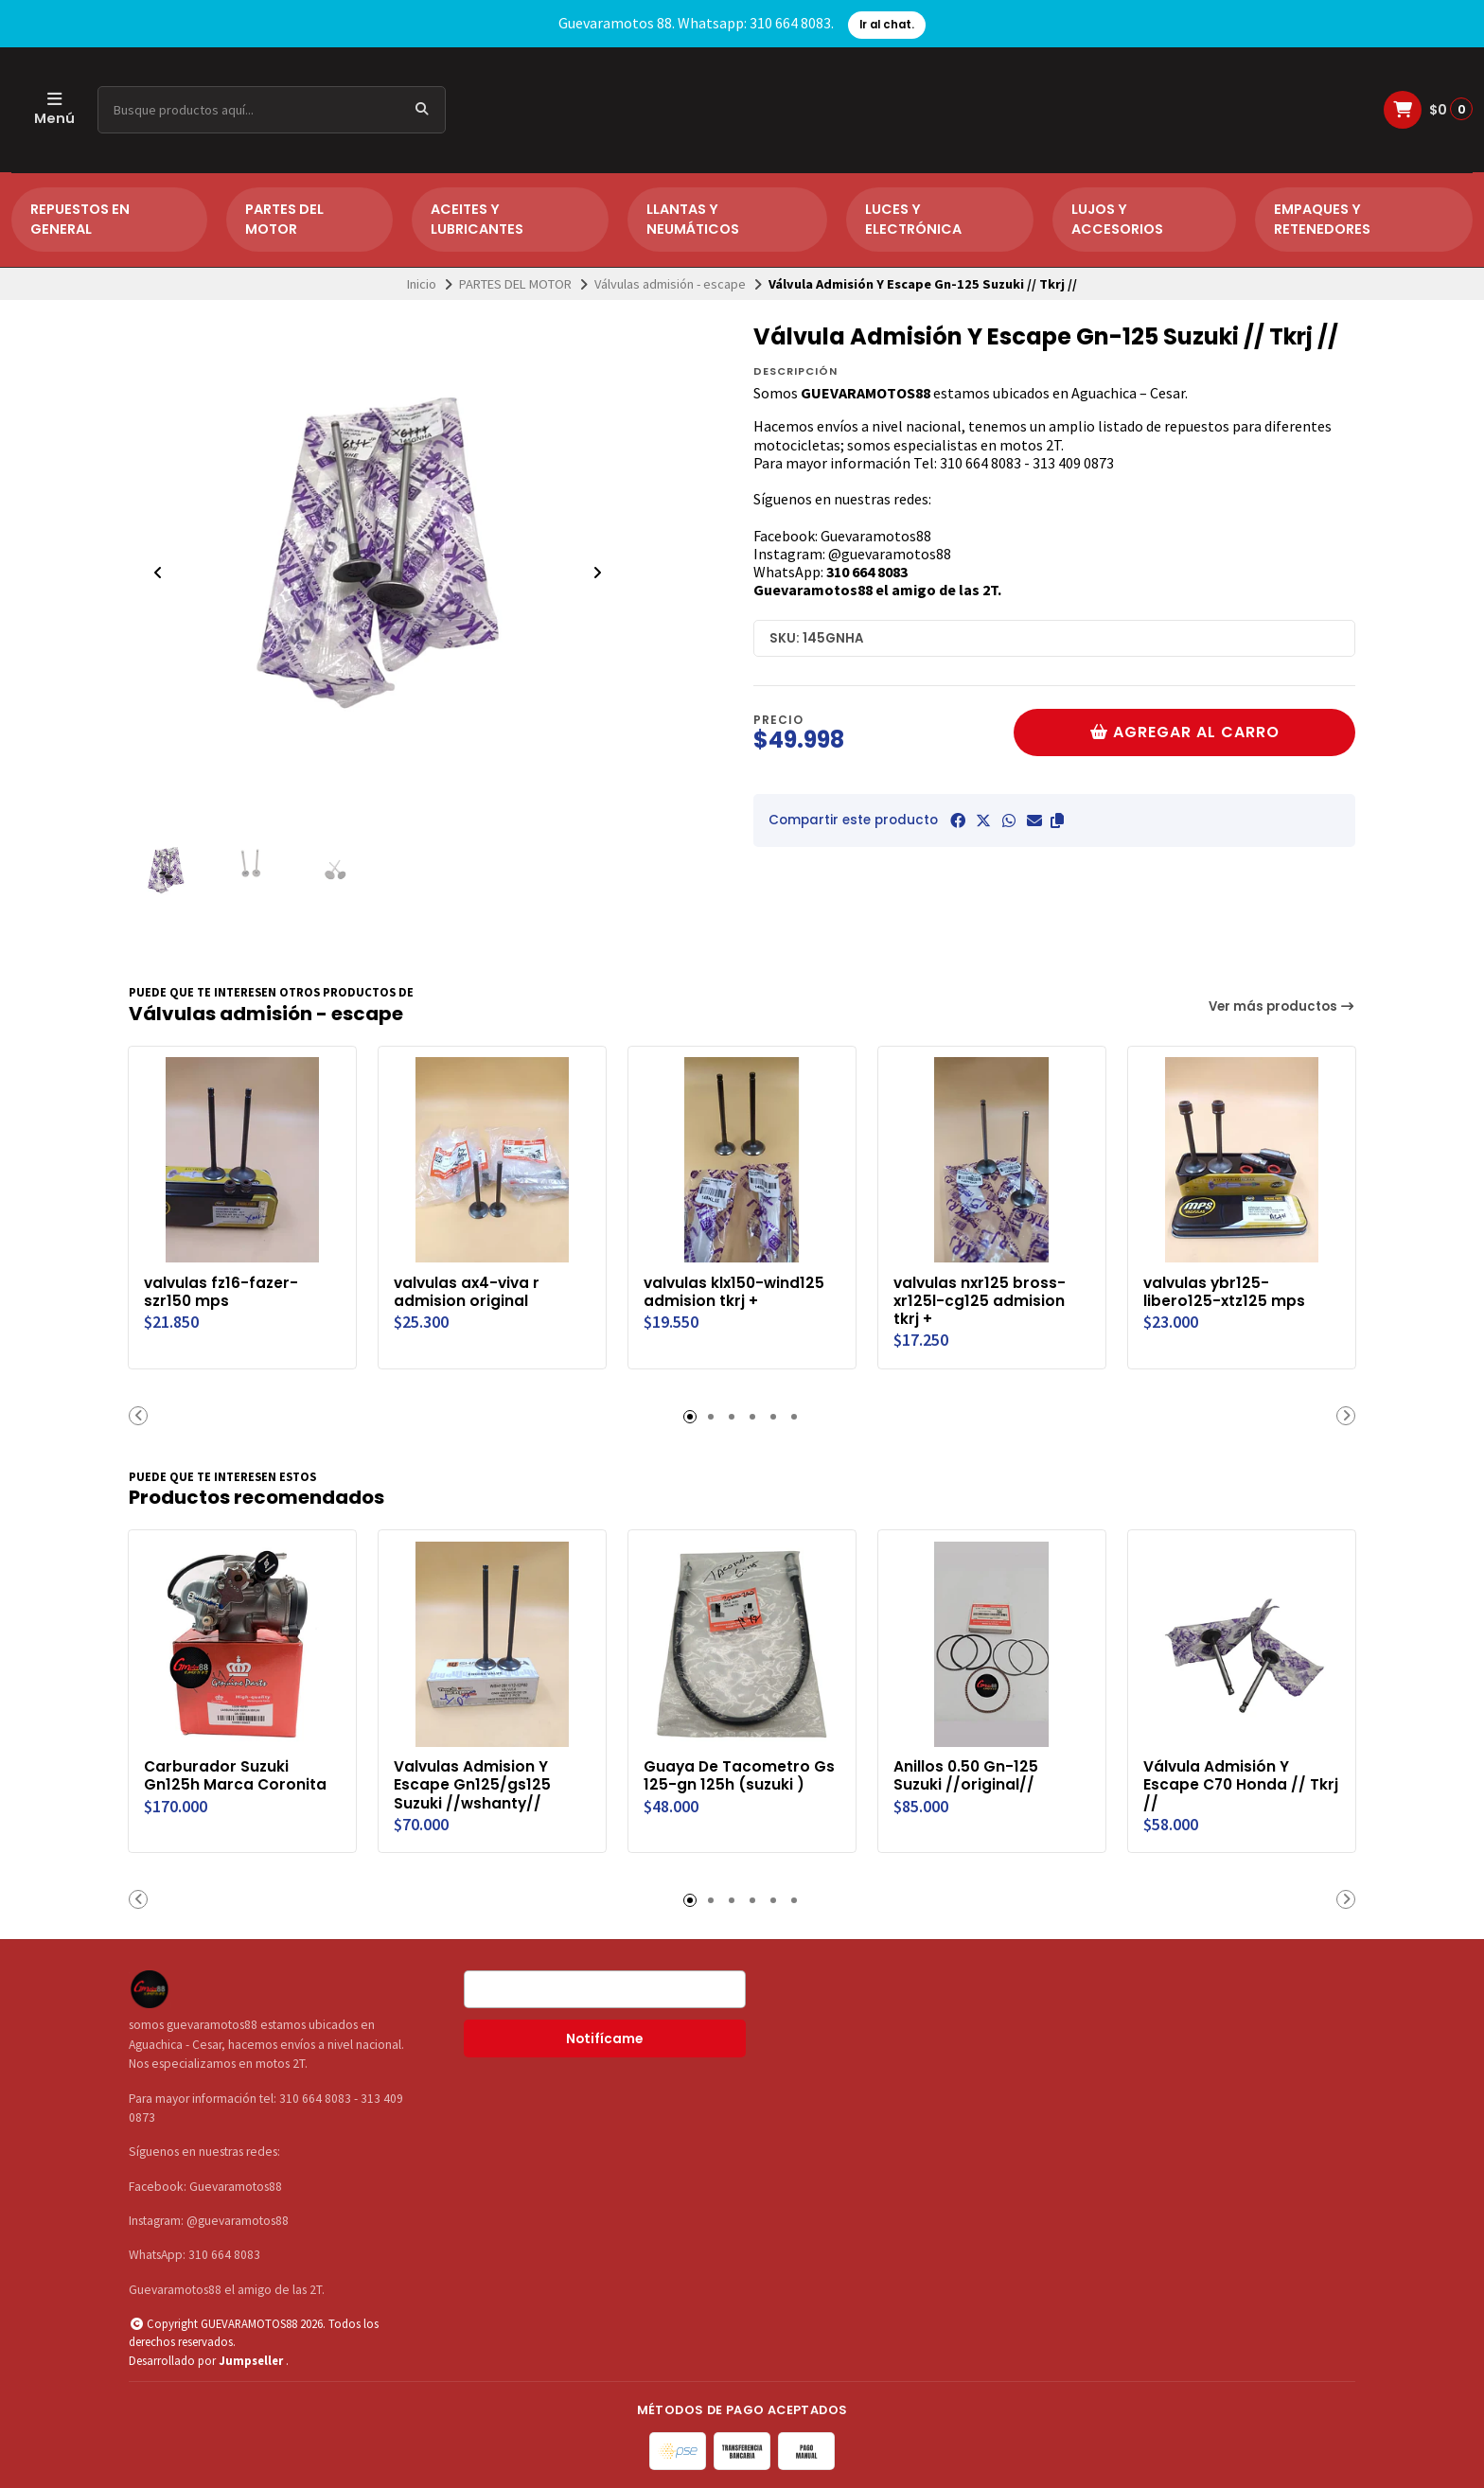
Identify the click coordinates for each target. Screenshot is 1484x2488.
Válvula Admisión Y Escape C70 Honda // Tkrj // (1226, 1783)
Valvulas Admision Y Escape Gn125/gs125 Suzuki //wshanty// (473, 1783)
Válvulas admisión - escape (670, 283)
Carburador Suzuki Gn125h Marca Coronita (236, 1774)
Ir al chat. (886, 24)
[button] (1057, 820)
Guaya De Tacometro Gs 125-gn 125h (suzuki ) (741, 1774)
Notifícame (604, 2039)
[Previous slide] (158, 572)
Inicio (421, 283)
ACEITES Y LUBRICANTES (477, 219)
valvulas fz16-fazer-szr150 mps (222, 1291)
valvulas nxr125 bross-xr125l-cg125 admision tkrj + (981, 1300)
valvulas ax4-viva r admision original (468, 1291)
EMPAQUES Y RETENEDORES (1322, 219)
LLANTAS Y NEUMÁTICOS (692, 219)
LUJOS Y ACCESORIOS (1117, 219)
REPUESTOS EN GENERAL (80, 219)
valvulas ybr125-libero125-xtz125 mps (1225, 1291)
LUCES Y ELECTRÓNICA (913, 219)
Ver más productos (1282, 1006)
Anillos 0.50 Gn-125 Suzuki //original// (966, 1774)
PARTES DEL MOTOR (284, 219)
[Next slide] (597, 572)
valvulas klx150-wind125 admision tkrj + (735, 1291)
